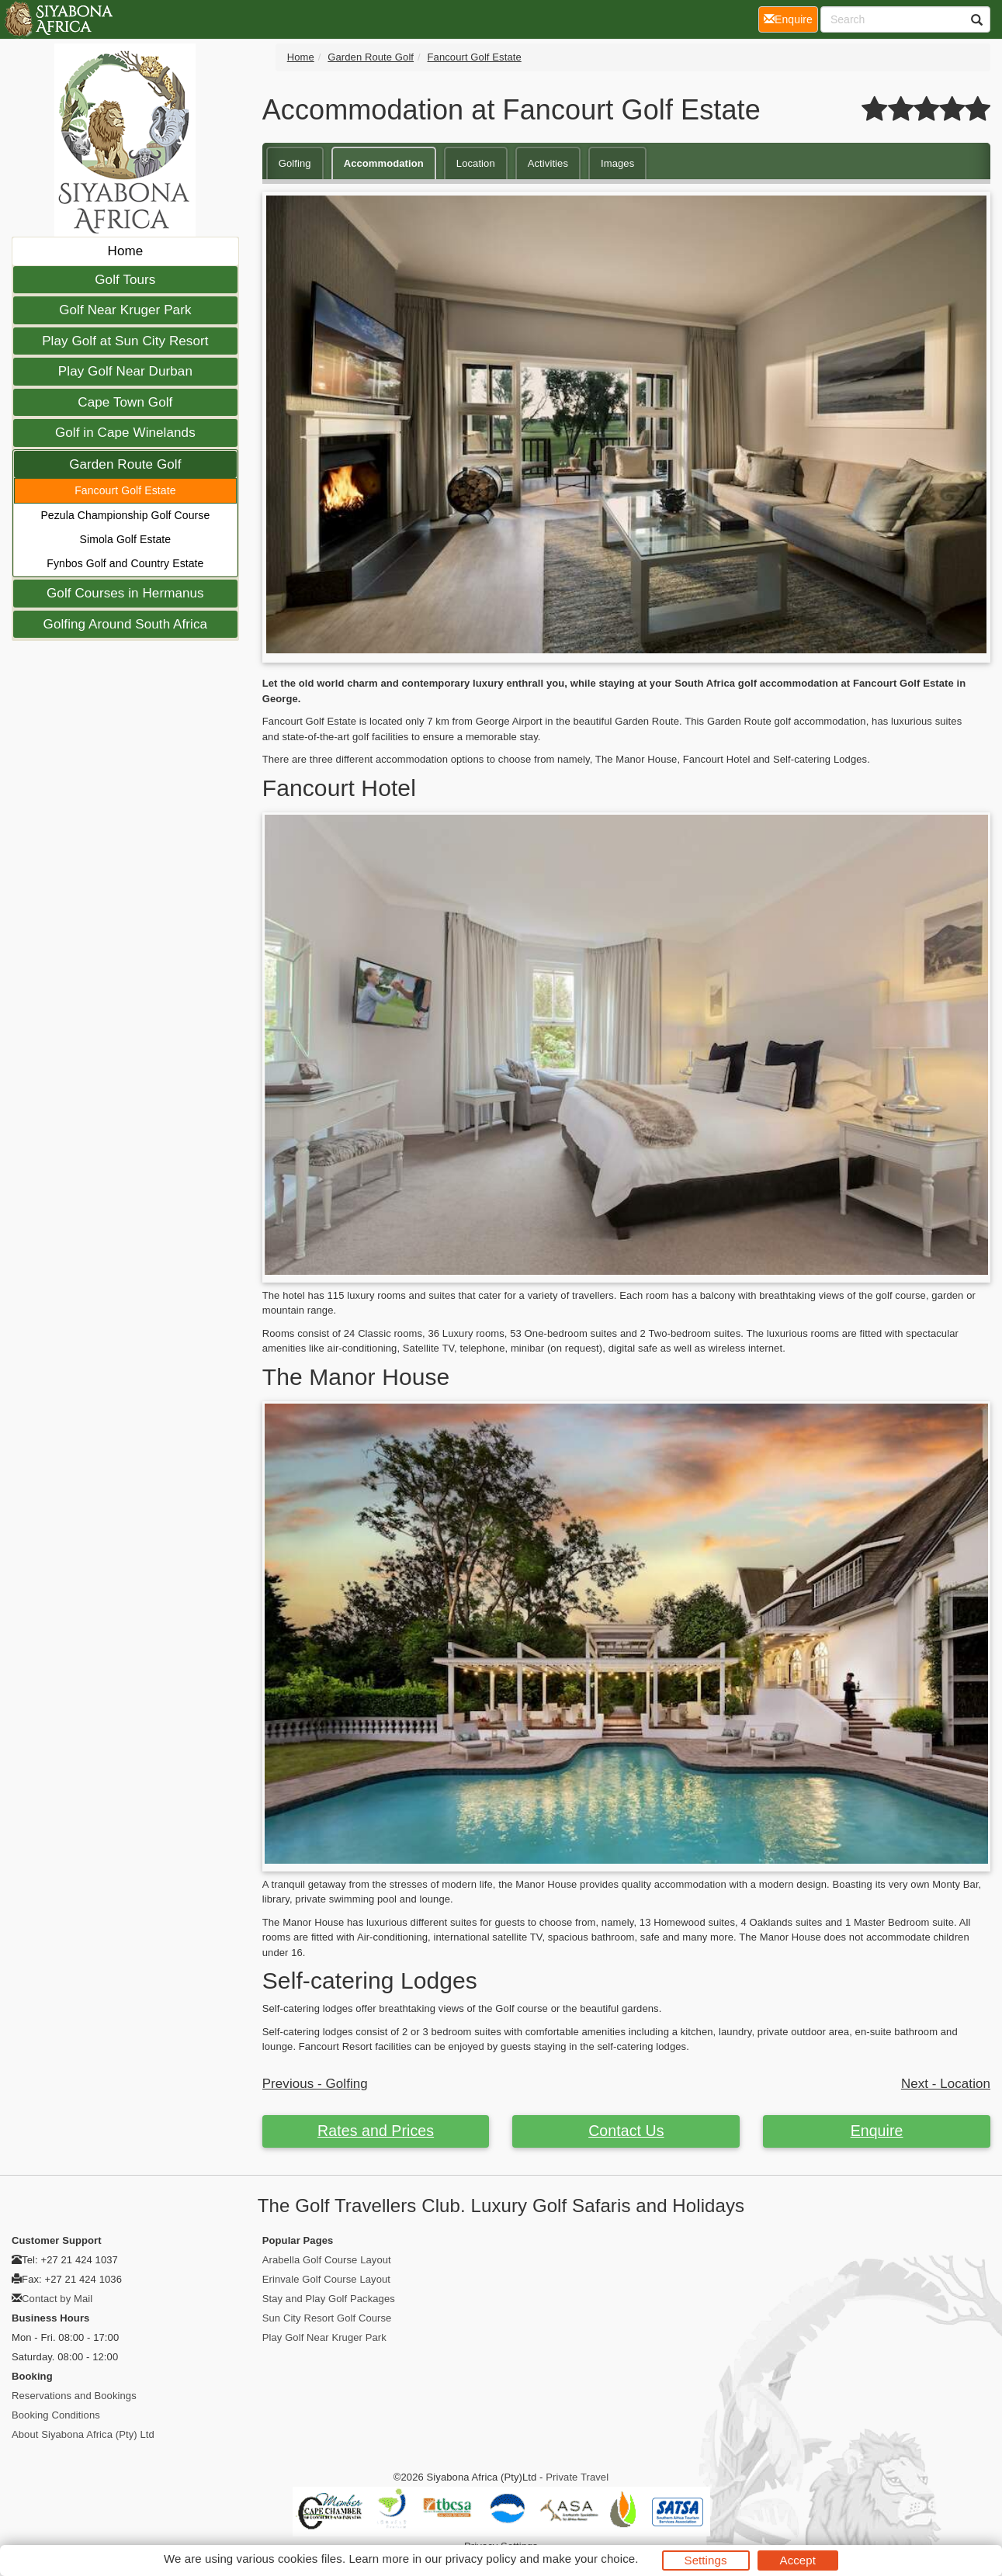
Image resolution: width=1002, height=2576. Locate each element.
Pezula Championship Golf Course (125, 515)
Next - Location (945, 2083)
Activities (548, 163)
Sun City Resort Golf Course (327, 2318)
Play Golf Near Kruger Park (324, 2337)
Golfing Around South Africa (125, 624)
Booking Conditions (56, 2415)
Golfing (295, 163)
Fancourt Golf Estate (125, 490)
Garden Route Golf (125, 464)
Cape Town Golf (125, 402)
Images (617, 163)
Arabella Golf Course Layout (326, 2260)
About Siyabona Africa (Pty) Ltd (83, 2434)
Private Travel (577, 2477)
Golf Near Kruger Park (125, 310)
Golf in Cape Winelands (125, 432)
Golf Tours (125, 279)
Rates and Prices (375, 2130)
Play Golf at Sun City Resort (125, 341)
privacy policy (481, 2558)
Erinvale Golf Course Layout (326, 2279)
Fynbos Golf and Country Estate (125, 563)
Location (475, 163)
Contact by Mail (57, 2298)
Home (126, 251)
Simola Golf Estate (126, 539)
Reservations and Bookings (74, 2395)
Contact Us (626, 2130)
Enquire (877, 2130)
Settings (706, 2560)
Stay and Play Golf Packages (328, 2298)
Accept (798, 2560)
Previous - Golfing (315, 2083)
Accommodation (384, 163)
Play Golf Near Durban (125, 371)
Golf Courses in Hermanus (125, 593)
